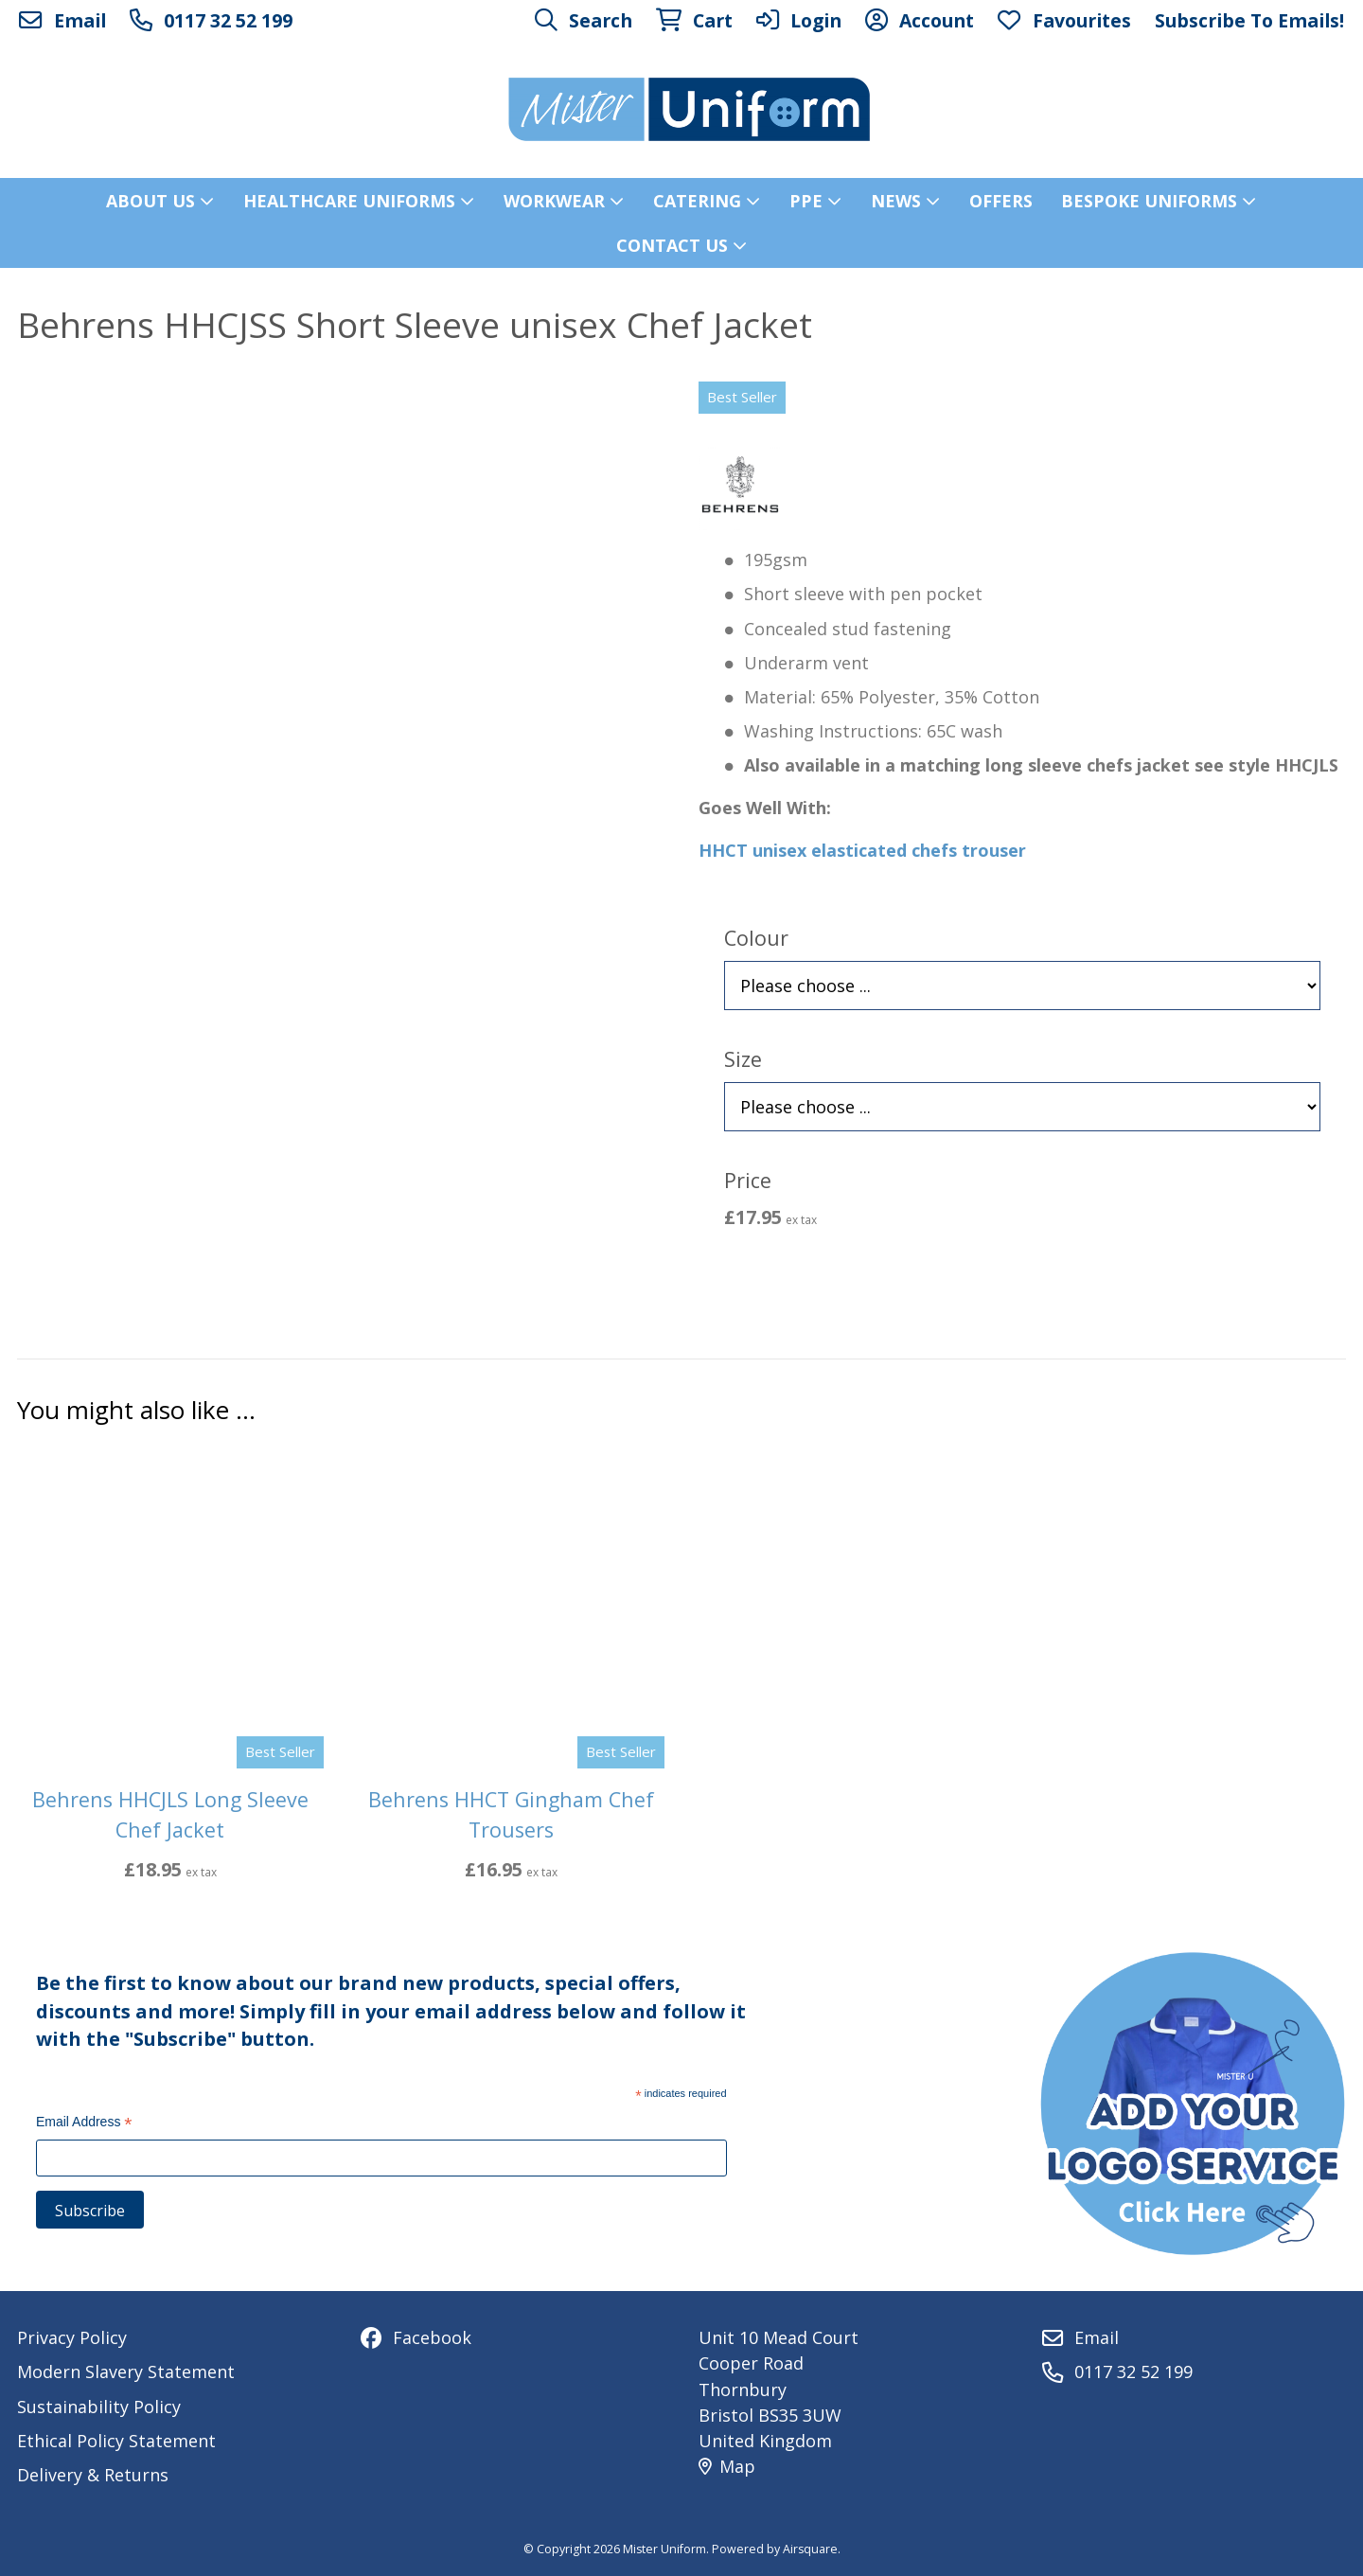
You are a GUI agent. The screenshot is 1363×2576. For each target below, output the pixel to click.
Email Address (84, 2124)
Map (727, 2466)
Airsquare (810, 2549)
